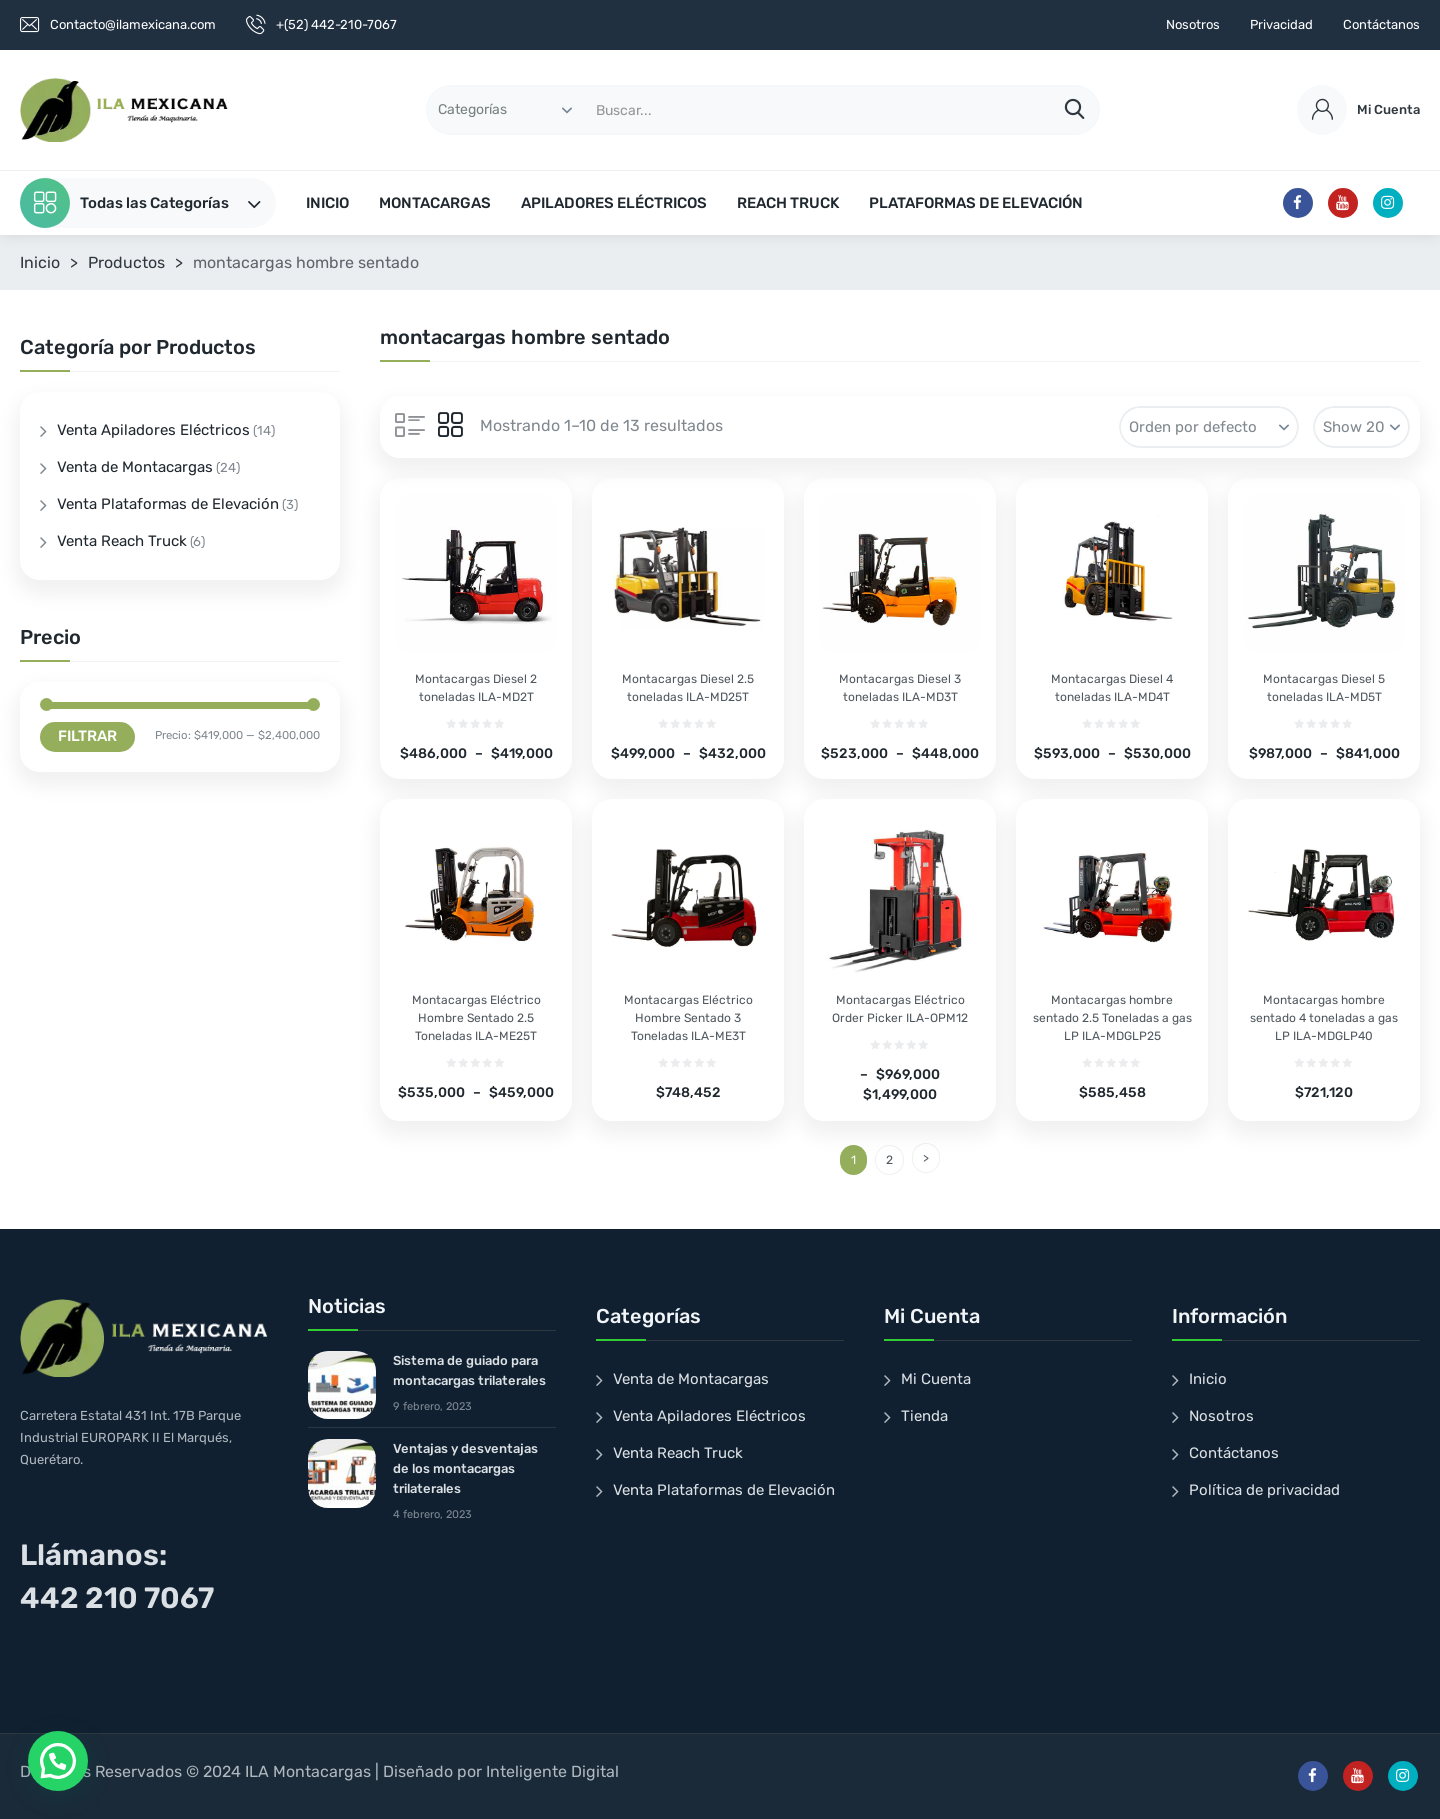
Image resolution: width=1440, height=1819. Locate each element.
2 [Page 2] (889, 1160)
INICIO (327, 203)
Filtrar (87, 736)
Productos (126, 262)
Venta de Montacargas (135, 467)
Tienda (924, 1416)
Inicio (40, 262)
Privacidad (1281, 24)
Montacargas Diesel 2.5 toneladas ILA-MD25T (688, 688)
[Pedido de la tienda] (1209, 427)
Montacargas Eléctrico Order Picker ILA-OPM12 (900, 1009)
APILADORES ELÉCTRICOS (614, 203)
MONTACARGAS (435, 203)
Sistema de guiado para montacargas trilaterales (469, 1370)
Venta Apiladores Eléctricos (153, 430)
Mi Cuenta (936, 1379)
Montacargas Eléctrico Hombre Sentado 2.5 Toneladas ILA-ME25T (476, 1018)
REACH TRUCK (788, 203)
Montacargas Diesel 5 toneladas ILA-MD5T (1324, 688)
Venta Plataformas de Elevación (168, 504)
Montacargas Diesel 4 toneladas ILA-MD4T (1112, 688)
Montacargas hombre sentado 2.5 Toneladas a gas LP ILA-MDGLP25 (1112, 1018)
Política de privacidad (1264, 1490)
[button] (58, 1761)
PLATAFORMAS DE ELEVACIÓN (976, 203)
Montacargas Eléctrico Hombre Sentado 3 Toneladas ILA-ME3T (688, 1018)
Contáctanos (1381, 24)
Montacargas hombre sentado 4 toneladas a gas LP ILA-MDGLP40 (1324, 1018)
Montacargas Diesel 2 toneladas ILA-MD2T (476, 688)
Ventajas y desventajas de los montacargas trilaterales (465, 1468)
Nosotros (1193, 24)
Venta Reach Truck (122, 541)
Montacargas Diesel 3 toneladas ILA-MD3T (900, 688)
